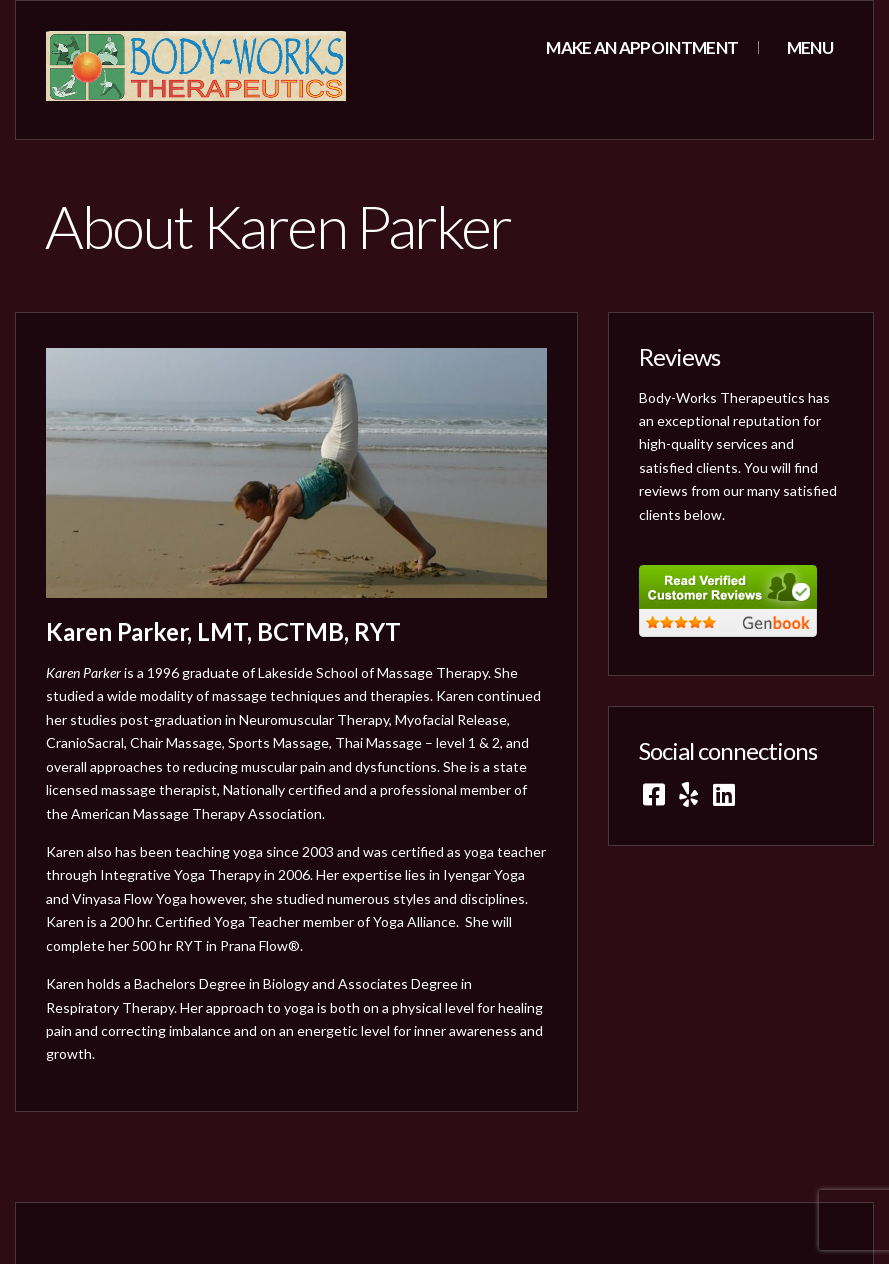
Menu (808, 47)
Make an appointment (642, 47)
